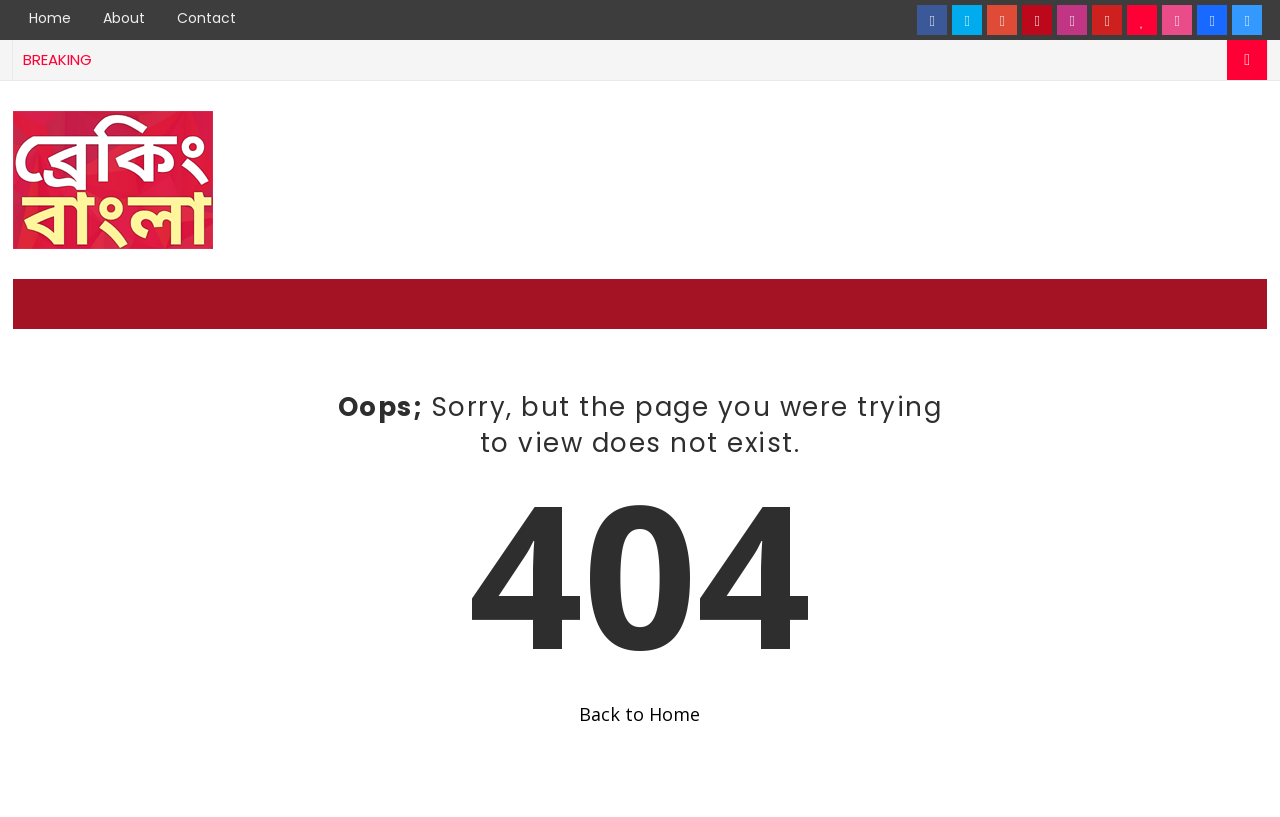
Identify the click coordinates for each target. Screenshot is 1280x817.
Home (50, 18)
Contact (206, 18)
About (124, 18)
